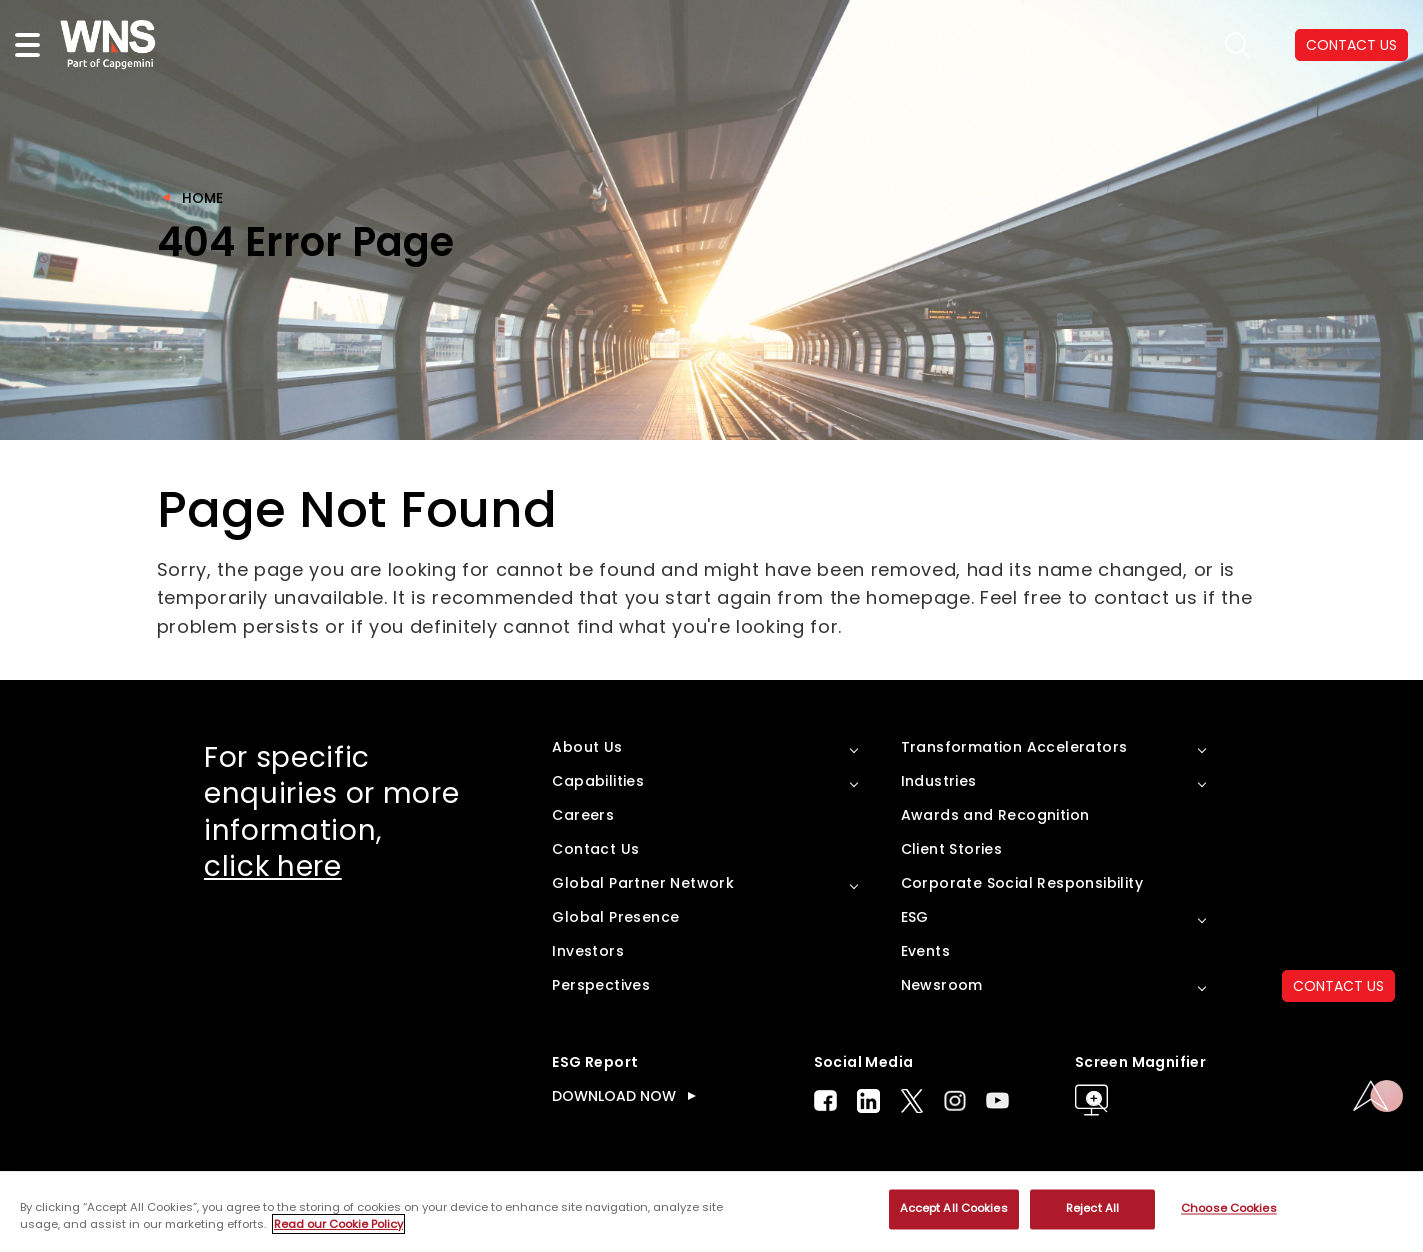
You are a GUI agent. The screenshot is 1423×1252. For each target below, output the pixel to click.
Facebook (825, 1100)
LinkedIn (868, 1101)
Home (202, 198)
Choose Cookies (1229, 1209)
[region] (711, 1212)
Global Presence (615, 917)
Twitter (912, 1101)
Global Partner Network (643, 883)
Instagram (955, 1100)
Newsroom (942, 985)
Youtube (997, 1100)
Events (925, 951)
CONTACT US (1338, 986)
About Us (587, 747)
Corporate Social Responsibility (1022, 883)
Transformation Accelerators (1014, 747)
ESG (915, 917)
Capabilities (598, 781)
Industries (939, 781)
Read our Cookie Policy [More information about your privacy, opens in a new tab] (338, 1224)
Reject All (1092, 1209)
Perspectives (601, 985)
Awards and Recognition (995, 815)
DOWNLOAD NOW (614, 1096)
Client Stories (952, 849)
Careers (583, 815)
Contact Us (595, 849)
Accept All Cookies (954, 1209)
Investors (588, 951)
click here (273, 866)
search (1237, 45)
